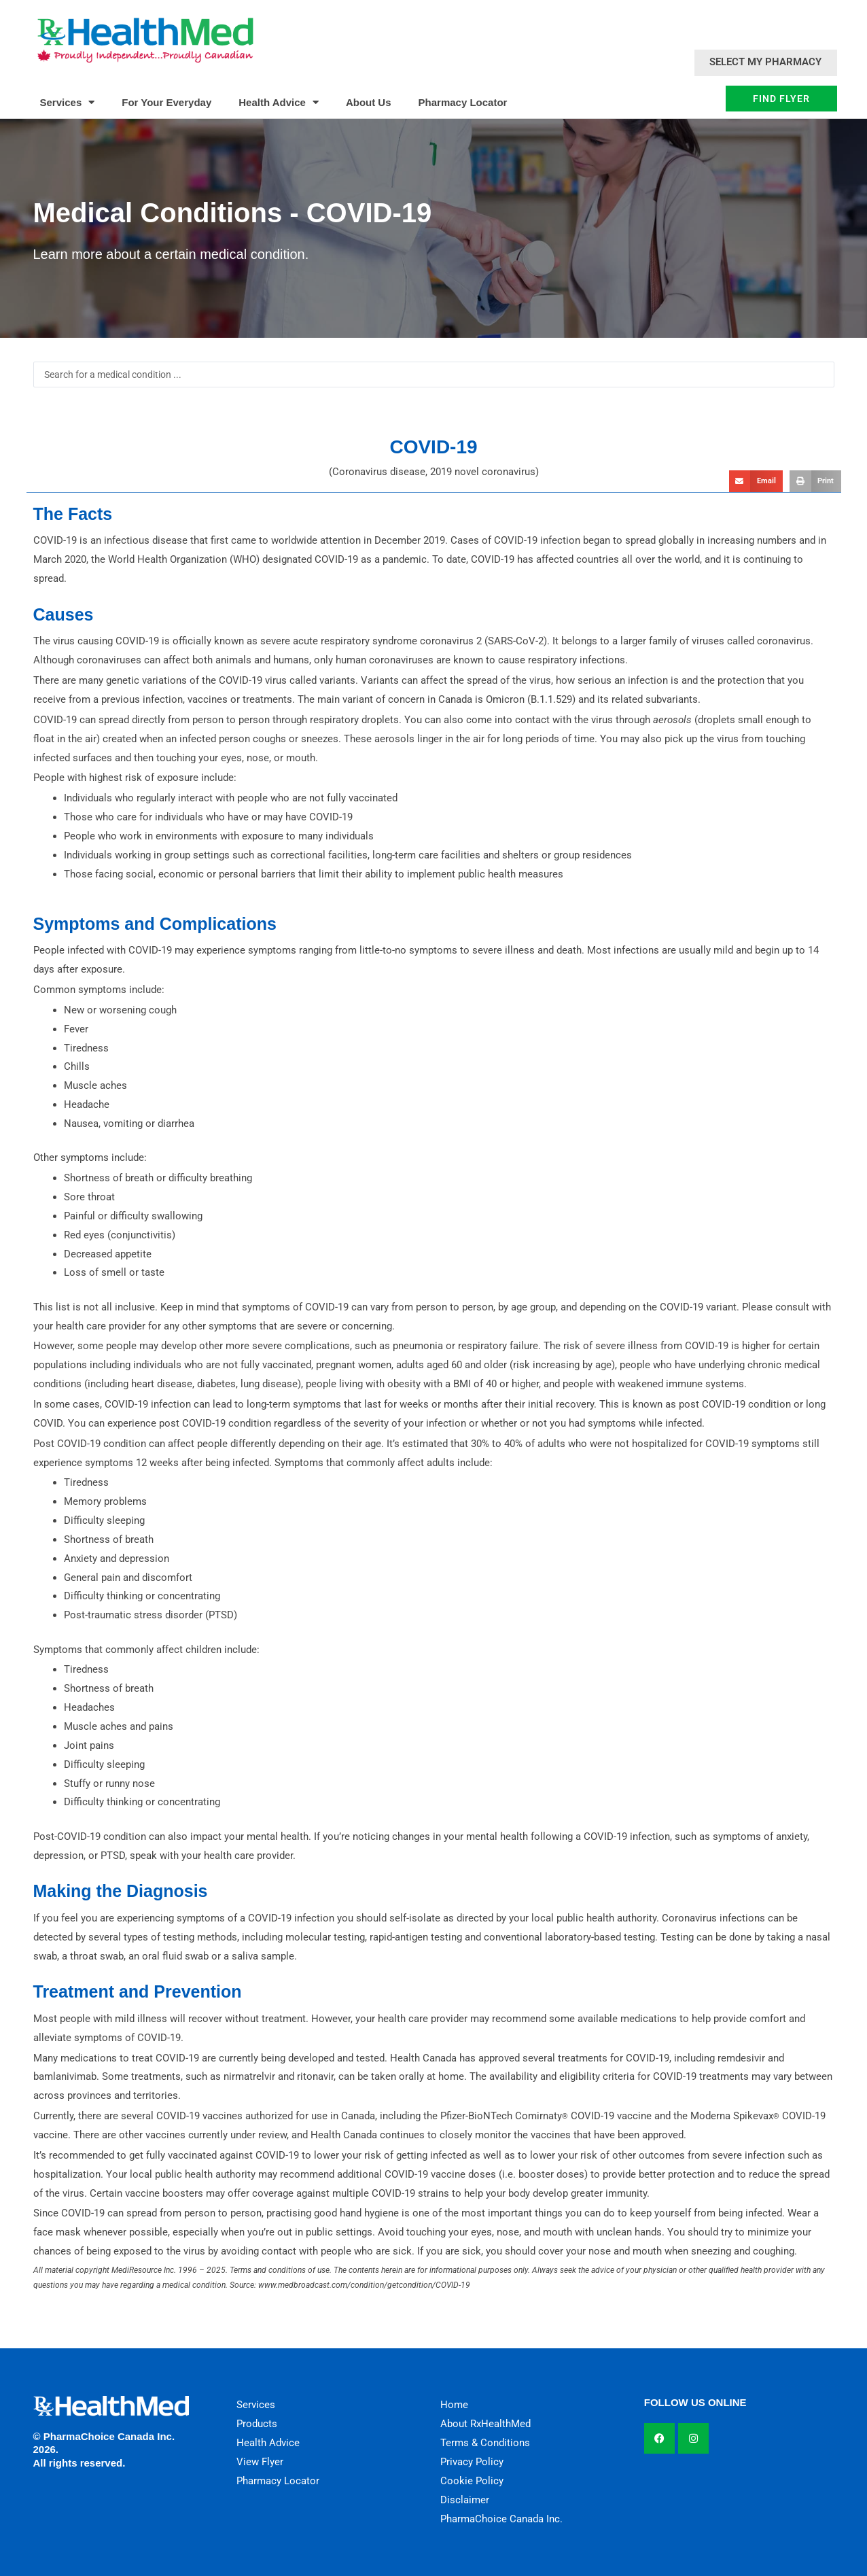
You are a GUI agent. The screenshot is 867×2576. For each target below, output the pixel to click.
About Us (368, 102)
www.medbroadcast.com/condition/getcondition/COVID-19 (364, 2285)
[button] (756, 481)
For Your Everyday (166, 102)
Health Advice (278, 102)
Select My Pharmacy (765, 62)
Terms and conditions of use (280, 2270)
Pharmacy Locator (463, 102)
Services (67, 102)
